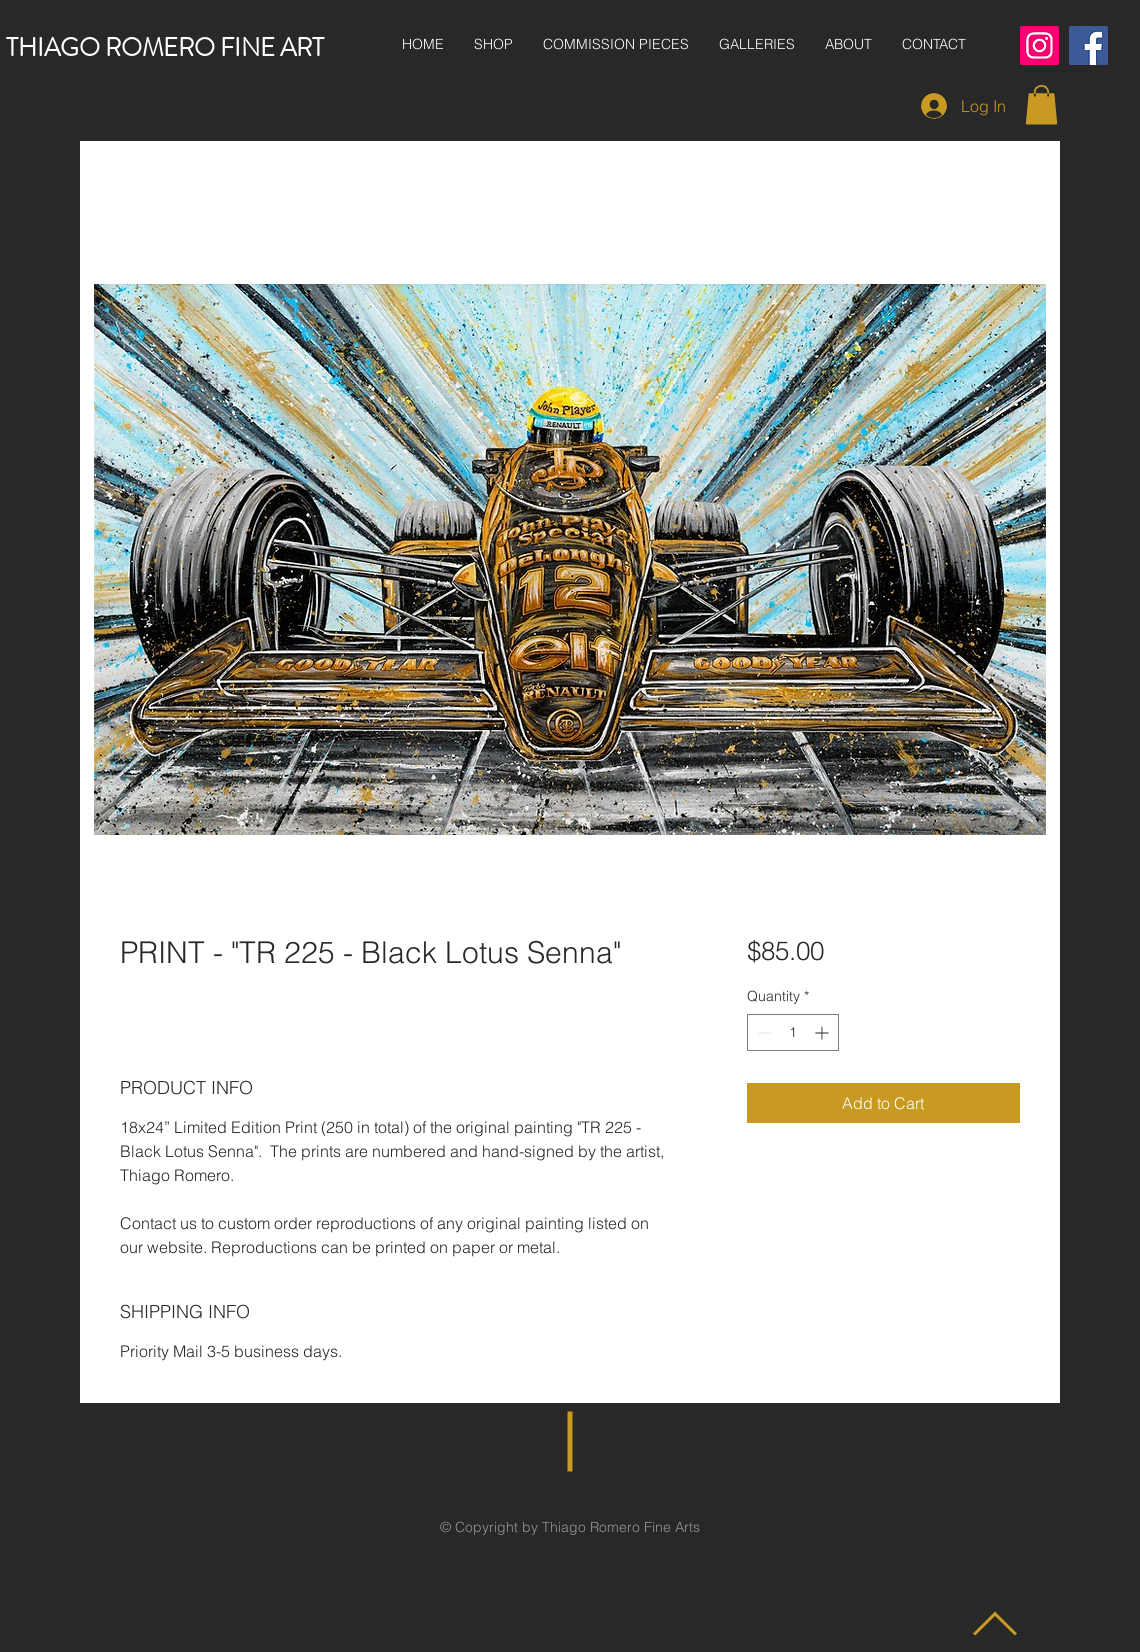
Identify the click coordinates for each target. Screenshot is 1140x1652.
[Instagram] (1039, 45)
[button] (1041, 104)
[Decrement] (762, 1032)
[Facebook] (1088, 45)
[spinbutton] (793, 1032)
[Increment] (823, 1032)
